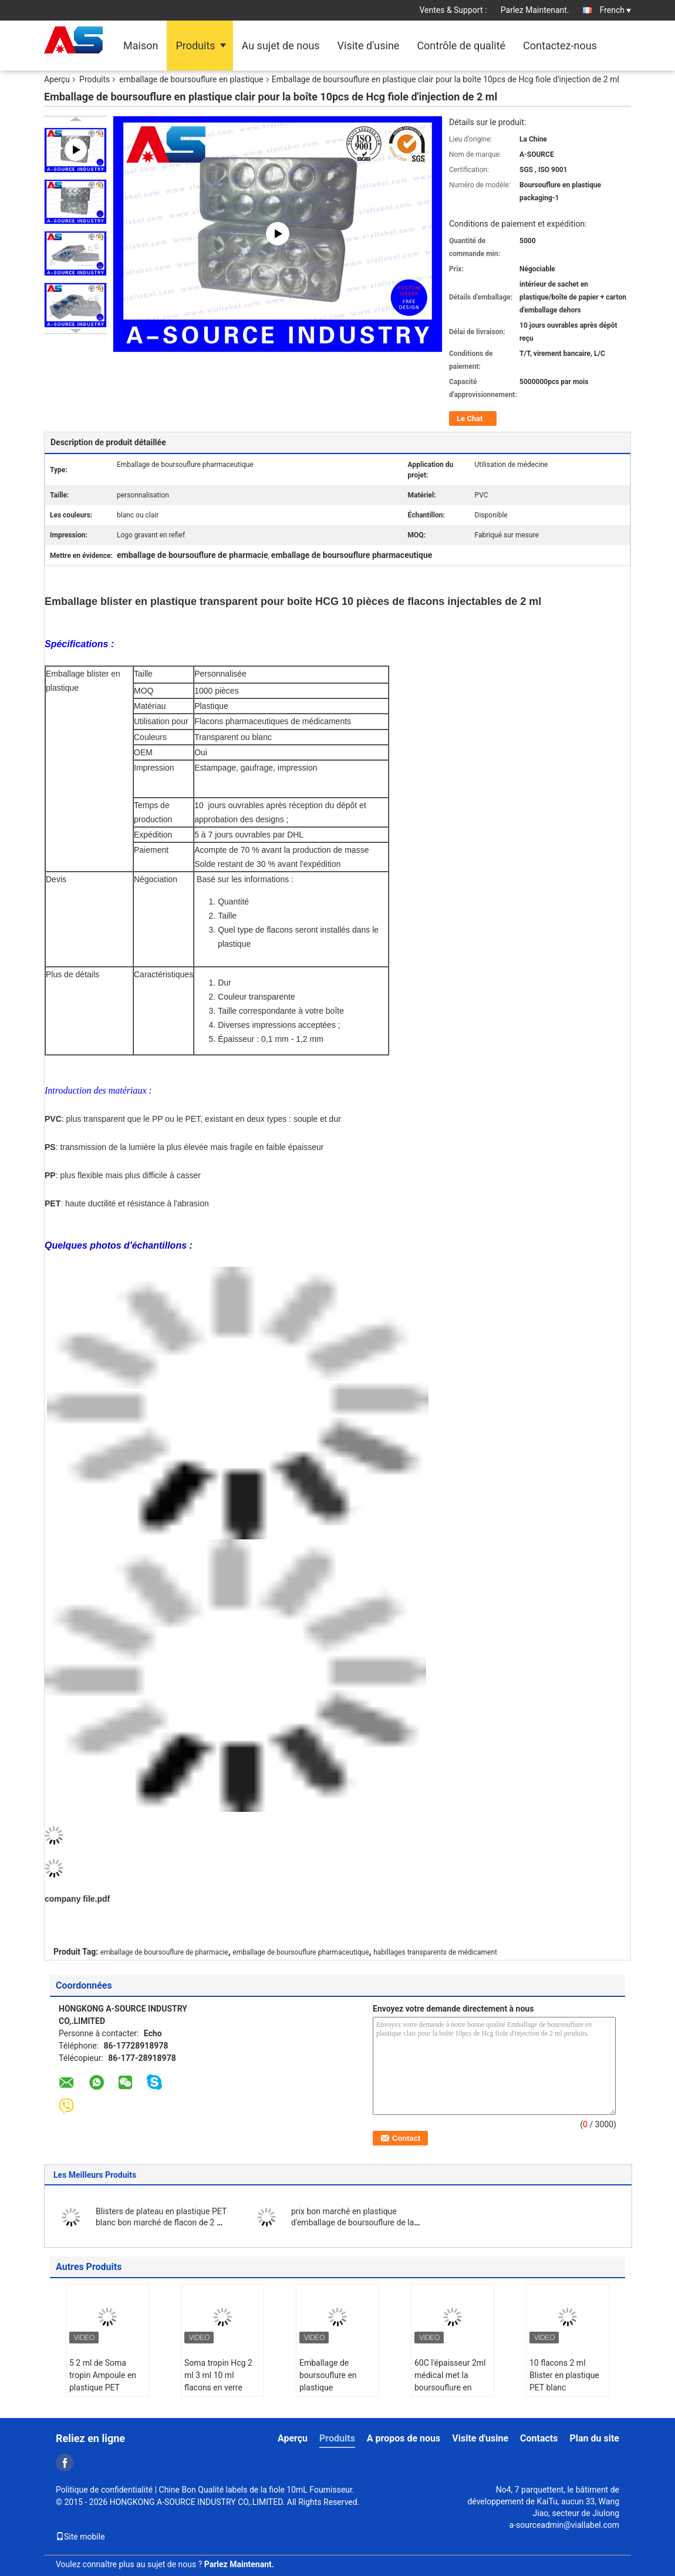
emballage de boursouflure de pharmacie (164, 1952)
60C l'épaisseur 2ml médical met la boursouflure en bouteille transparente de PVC (452, 2387)
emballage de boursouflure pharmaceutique (300, 1952)
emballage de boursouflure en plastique (191, 79)
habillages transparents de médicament (435, 1952)
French (615, 10)
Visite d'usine (369, 45)
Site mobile (80, 2536)
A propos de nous (403, 2438)
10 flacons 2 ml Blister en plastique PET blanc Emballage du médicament (564, 2387)
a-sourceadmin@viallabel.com (564, 2525)
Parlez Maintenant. (535, 10)
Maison (140, 45)
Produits (195, 45)
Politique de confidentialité (104, 2489)
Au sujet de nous (281, 45)
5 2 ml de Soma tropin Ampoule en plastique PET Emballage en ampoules (102, 2387)
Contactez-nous (560, 45)
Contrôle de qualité (461, 45)
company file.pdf (77, 1899)
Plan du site (594, 2438)
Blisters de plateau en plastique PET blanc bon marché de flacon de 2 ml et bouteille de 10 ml (161, 2222)
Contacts (539, 2438)
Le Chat (469, 418)
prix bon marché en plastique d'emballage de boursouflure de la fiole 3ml (352, 2222)
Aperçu (57, 79)
